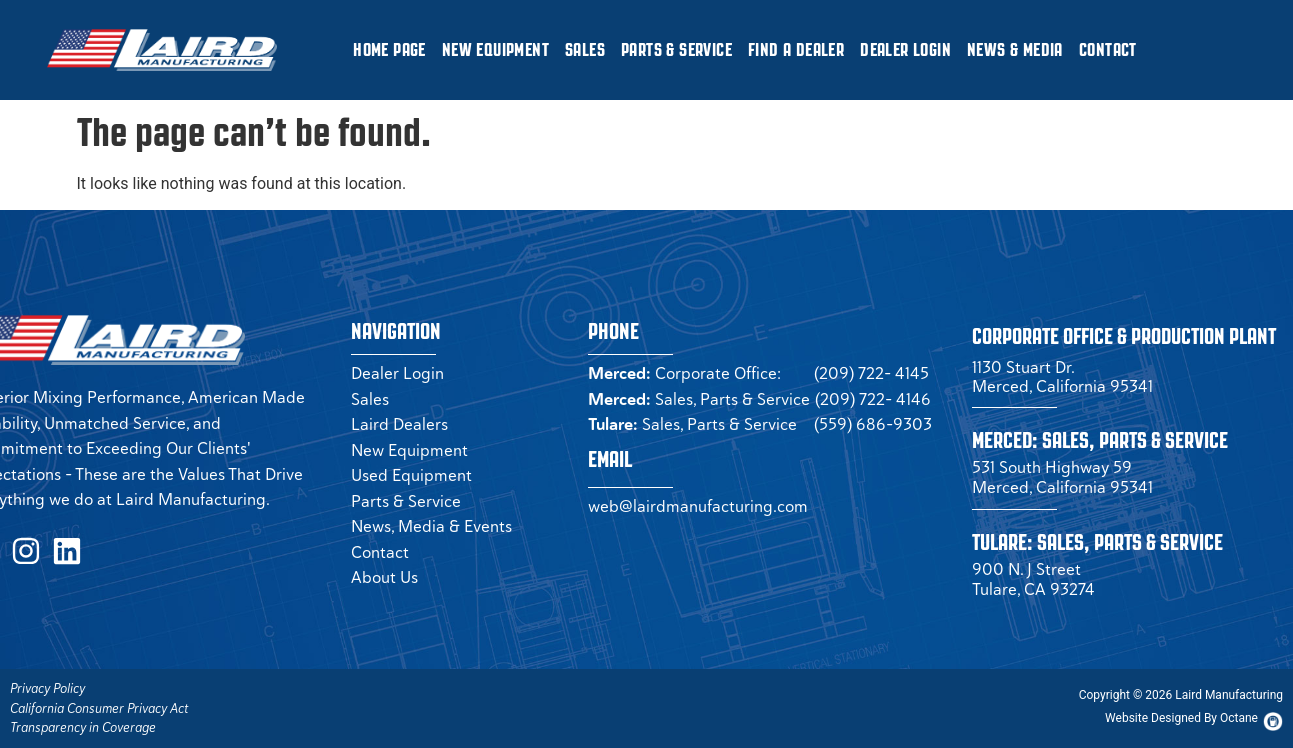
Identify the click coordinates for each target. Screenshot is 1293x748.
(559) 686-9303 (873, 424)
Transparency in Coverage (83, 727)
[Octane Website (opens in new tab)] (1181, 718)
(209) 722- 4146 (873, 399)
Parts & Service (676, 50)
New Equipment (495, 50)
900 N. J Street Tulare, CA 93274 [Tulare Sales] (1033, 579)
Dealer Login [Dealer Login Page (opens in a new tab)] (397, 373)
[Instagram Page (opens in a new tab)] (17, 548)
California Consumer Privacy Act (99, 708)
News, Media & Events (431, 526)
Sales (585, 50)
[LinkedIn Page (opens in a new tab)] (52, 548)
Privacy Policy (47, 688)
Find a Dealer (796, 50)
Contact (1108, 50)
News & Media (1015, 50)
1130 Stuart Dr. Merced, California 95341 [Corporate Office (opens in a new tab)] (1062, 376)
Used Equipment (411, 475)
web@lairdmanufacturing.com (698, 506)
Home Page (389, 50)
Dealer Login (905, 50)
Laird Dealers (399, 424)
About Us (384, 577)
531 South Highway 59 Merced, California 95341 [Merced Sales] (1062, 477)
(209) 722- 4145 (871, 373)
